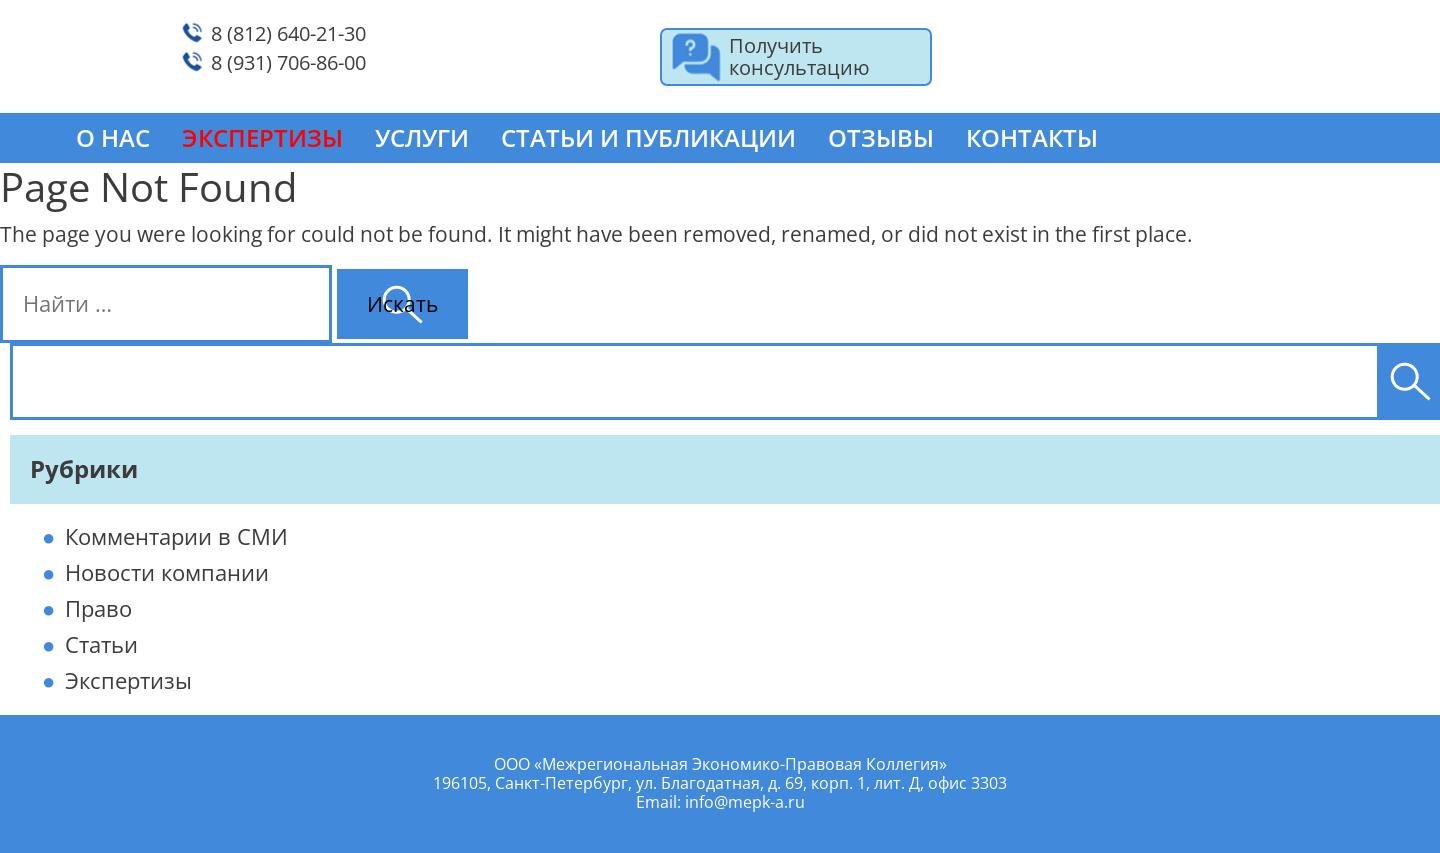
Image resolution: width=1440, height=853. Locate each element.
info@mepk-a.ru (745, 802)
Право (98, 608)
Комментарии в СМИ (176, 536)
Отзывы (881, 137)
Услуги (422, 137)
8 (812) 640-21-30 (288, 33)
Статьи (101, 644)
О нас (113, 137)
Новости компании (167, 572)
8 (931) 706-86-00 (288, 62)
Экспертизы (128, 680)
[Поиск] (1410, 381)
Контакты (1032, 137)
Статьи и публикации (648, 137)
